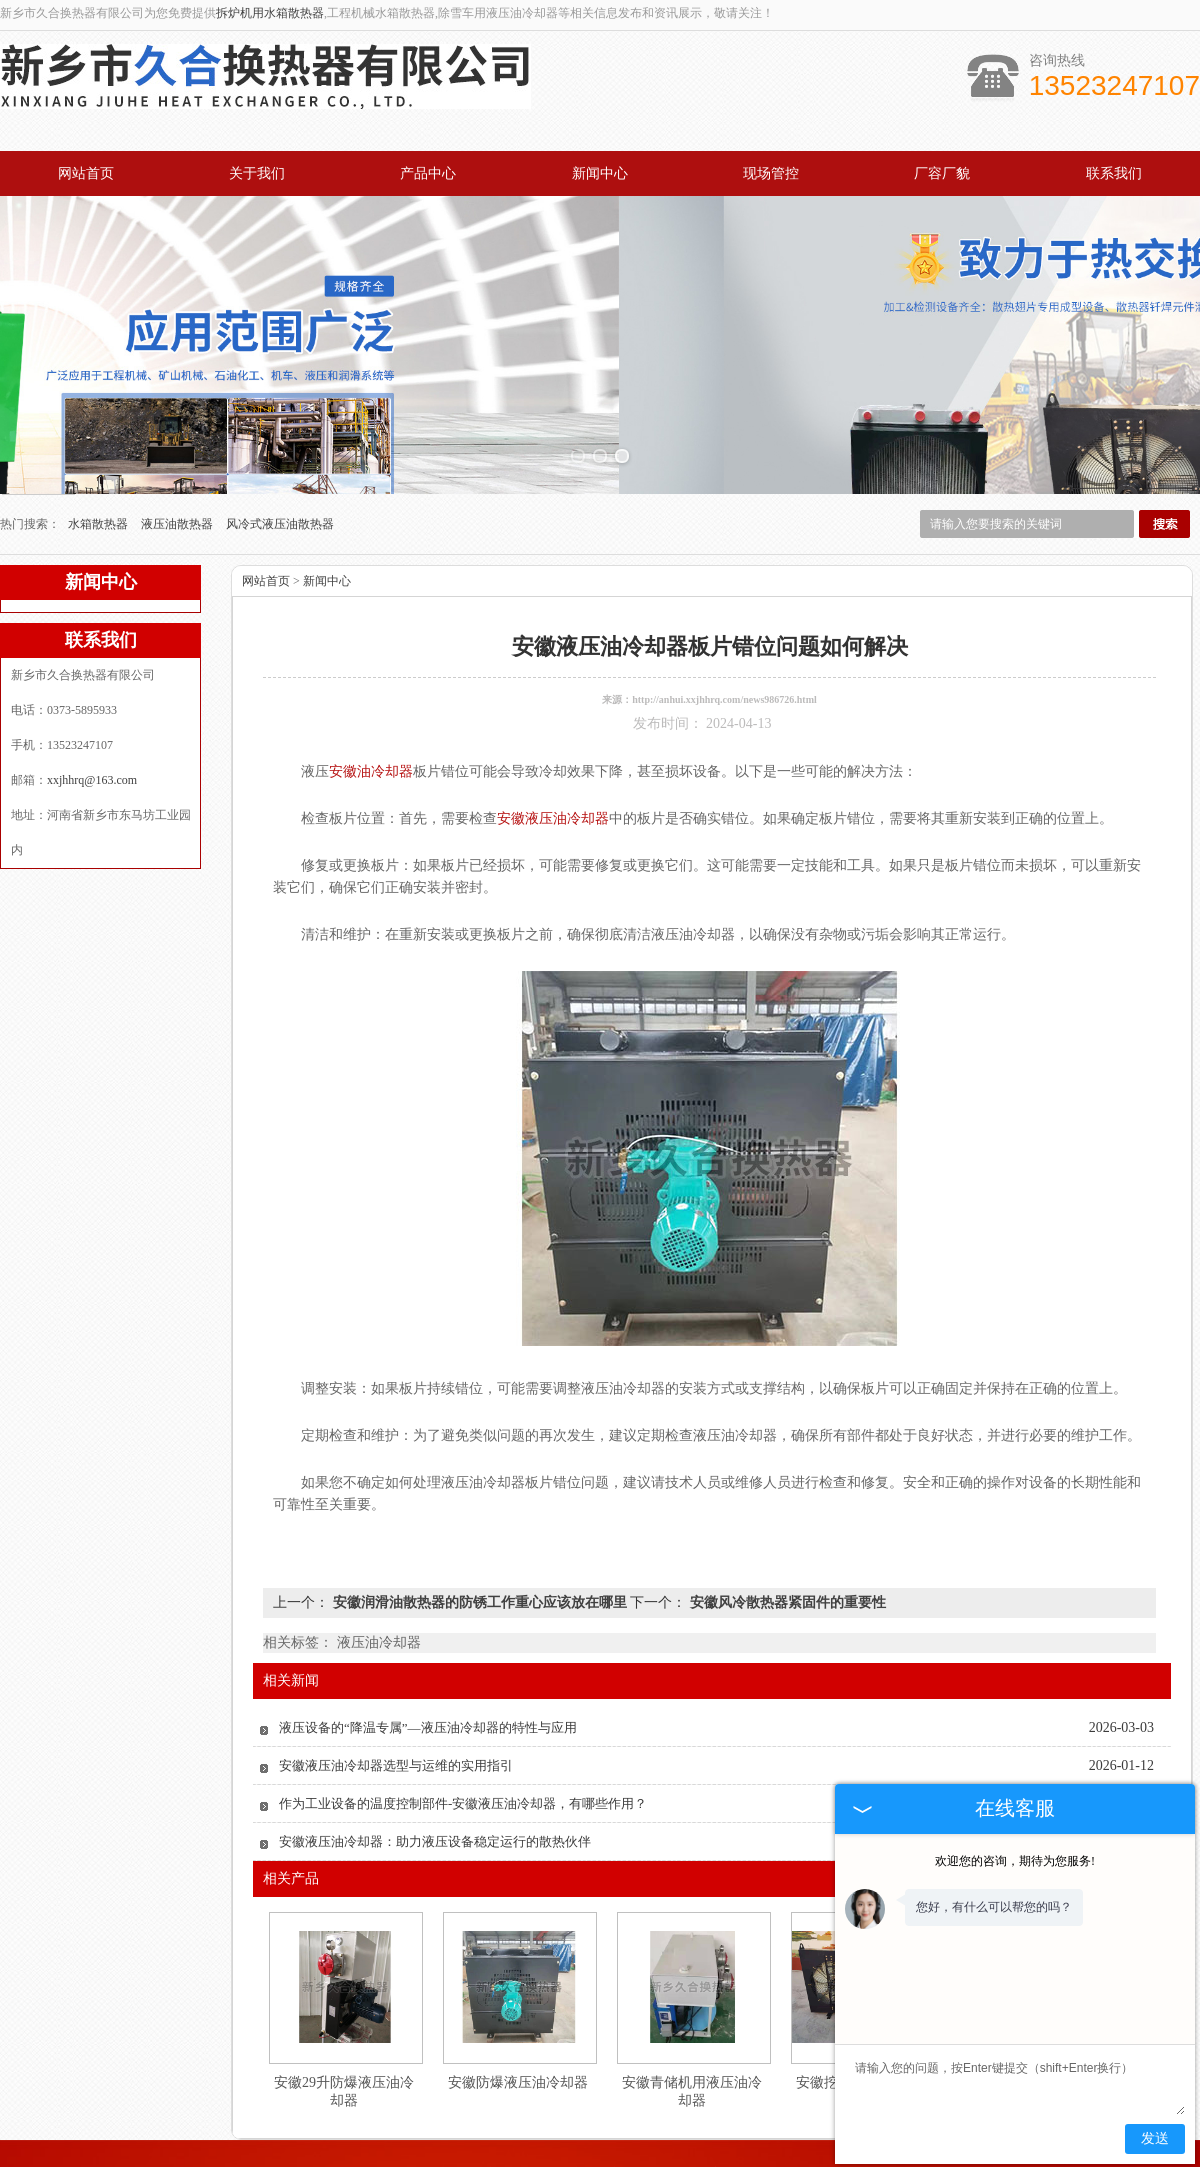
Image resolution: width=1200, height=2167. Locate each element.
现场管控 (771, 173)
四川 (707, 2160)
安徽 (653, 2160)
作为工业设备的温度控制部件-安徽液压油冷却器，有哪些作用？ (463, 1712)
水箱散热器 (99, 433)
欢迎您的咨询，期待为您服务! (1015, 1861)
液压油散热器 (178, 433)
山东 (599, 2160)
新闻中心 (600, 173)
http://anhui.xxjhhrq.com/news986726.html (724, 608)
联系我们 (1114, 173)
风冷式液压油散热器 (280, 433)
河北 (572, 2160)
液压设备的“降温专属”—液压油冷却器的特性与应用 (428, 1636)
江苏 (680, 2160)
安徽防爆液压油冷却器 (518, 1991)
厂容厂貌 (942, 173)
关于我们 (257, 173)
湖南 (734, 2160)
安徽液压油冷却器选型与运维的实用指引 (396, 1674)
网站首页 (86, 173)
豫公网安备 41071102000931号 (600, 2145)
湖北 (626, 2160)
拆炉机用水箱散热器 (270, 13)
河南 (545, 2160)
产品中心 (428, 173)
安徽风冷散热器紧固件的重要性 (786, 1511)
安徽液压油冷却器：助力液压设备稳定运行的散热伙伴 (435, 1750)
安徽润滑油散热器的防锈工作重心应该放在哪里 (479, 1511)
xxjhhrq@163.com (92, 689)
